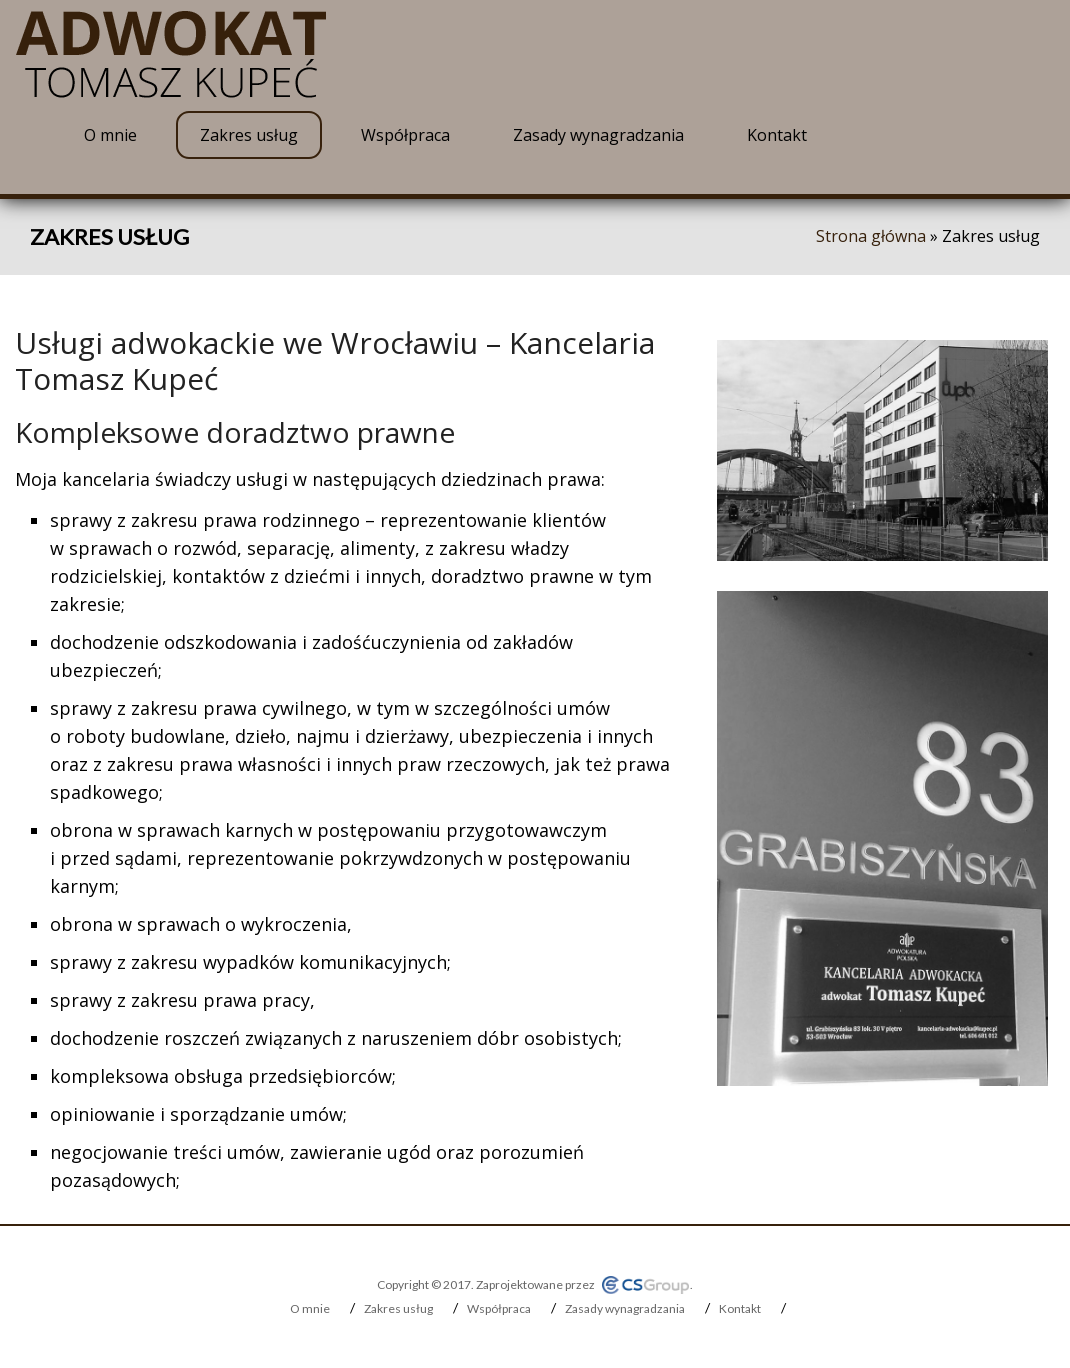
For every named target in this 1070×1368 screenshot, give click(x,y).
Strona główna (871, 236)
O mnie (110, 135)
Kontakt (777, 135)
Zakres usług (249, 135)
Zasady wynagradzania (598, 135)
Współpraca (405, 135)
